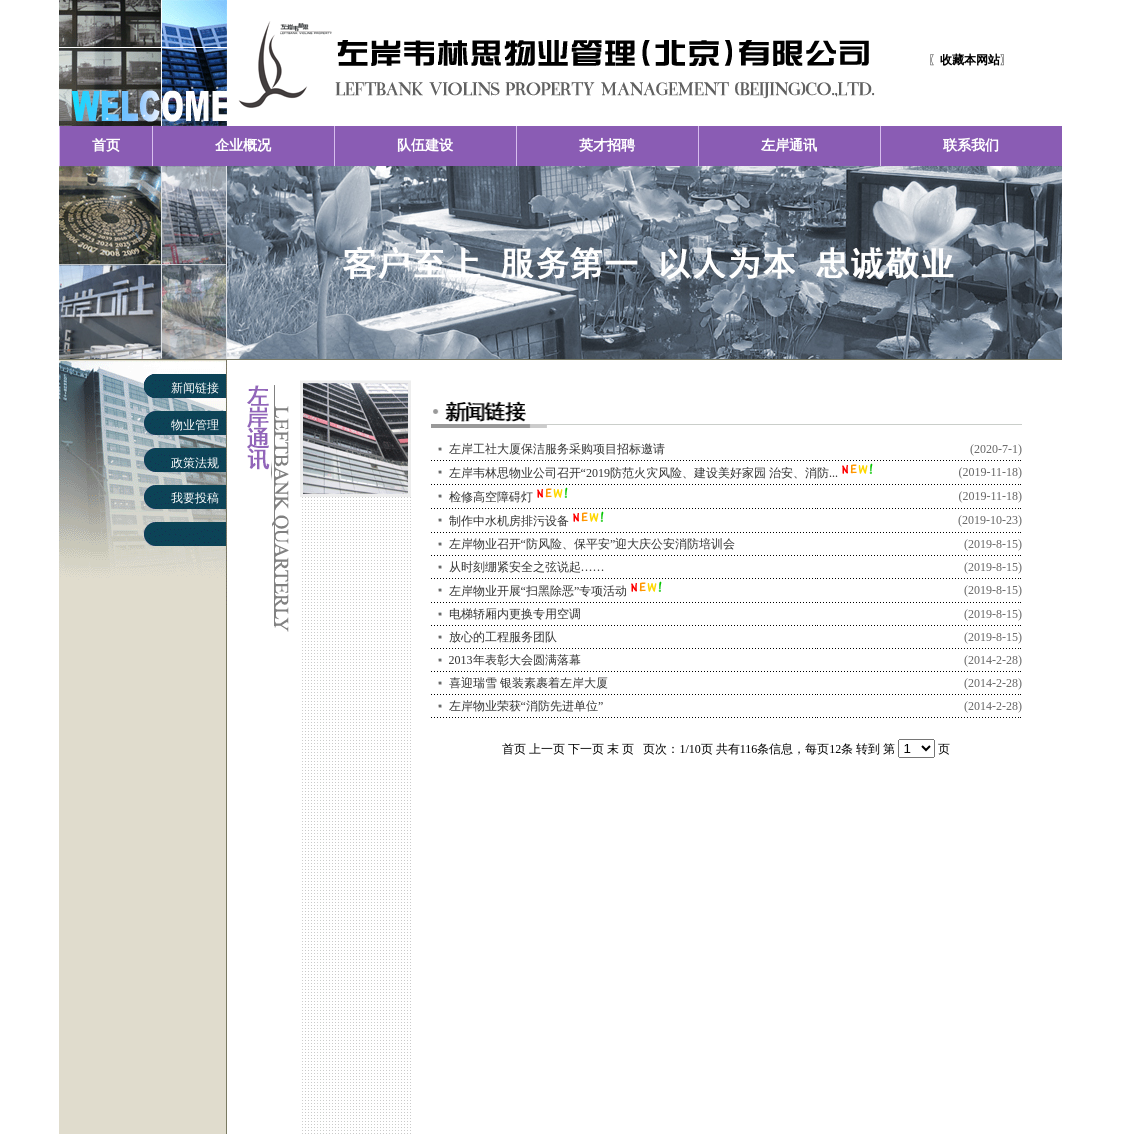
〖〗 (970, 60)
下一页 (586, 749)
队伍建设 (425, 145)
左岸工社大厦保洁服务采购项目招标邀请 (557, 449)
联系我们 (971, 145)
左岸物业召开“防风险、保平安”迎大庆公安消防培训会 (592, 544)
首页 (106, 145)
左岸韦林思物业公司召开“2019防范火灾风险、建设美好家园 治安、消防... (643, 473)
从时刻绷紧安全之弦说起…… (527, 567)
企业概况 (243, 145)
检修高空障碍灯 (491, 497)
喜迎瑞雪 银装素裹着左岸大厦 (528, 683)
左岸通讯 (789, 145)
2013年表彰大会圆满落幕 (515, 660)
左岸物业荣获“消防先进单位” (526, 706)
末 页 (620, 749)
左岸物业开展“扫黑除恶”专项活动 (538, 591)
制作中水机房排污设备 (509, 521)
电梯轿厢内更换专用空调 (515, 614)
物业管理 (195, 425)
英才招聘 (607, 145)
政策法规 (195, 463)
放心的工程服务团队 (503, 637)
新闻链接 (195, 388)
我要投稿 (195, 498)
